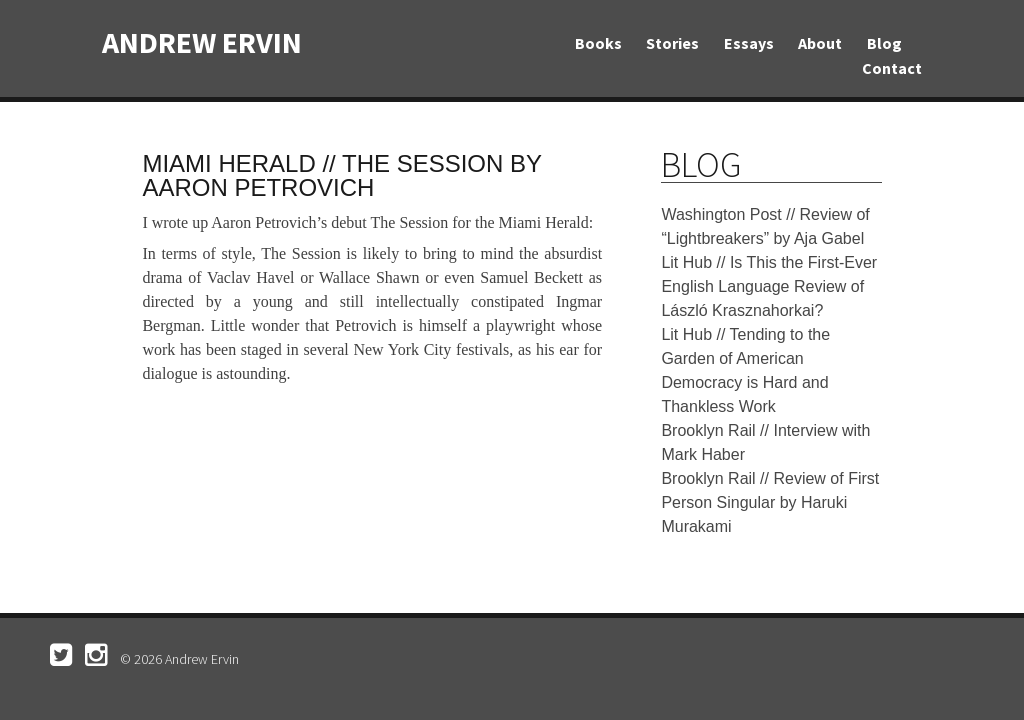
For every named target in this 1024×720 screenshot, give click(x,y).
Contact (892, 68)
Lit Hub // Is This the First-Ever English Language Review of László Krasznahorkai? (769, 286)
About (820, 43)
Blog (884, 43)
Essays (749, 43)
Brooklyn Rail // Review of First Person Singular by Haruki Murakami (770, 502)
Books (598, 43)
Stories (672, 43)
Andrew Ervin (202, 42)
